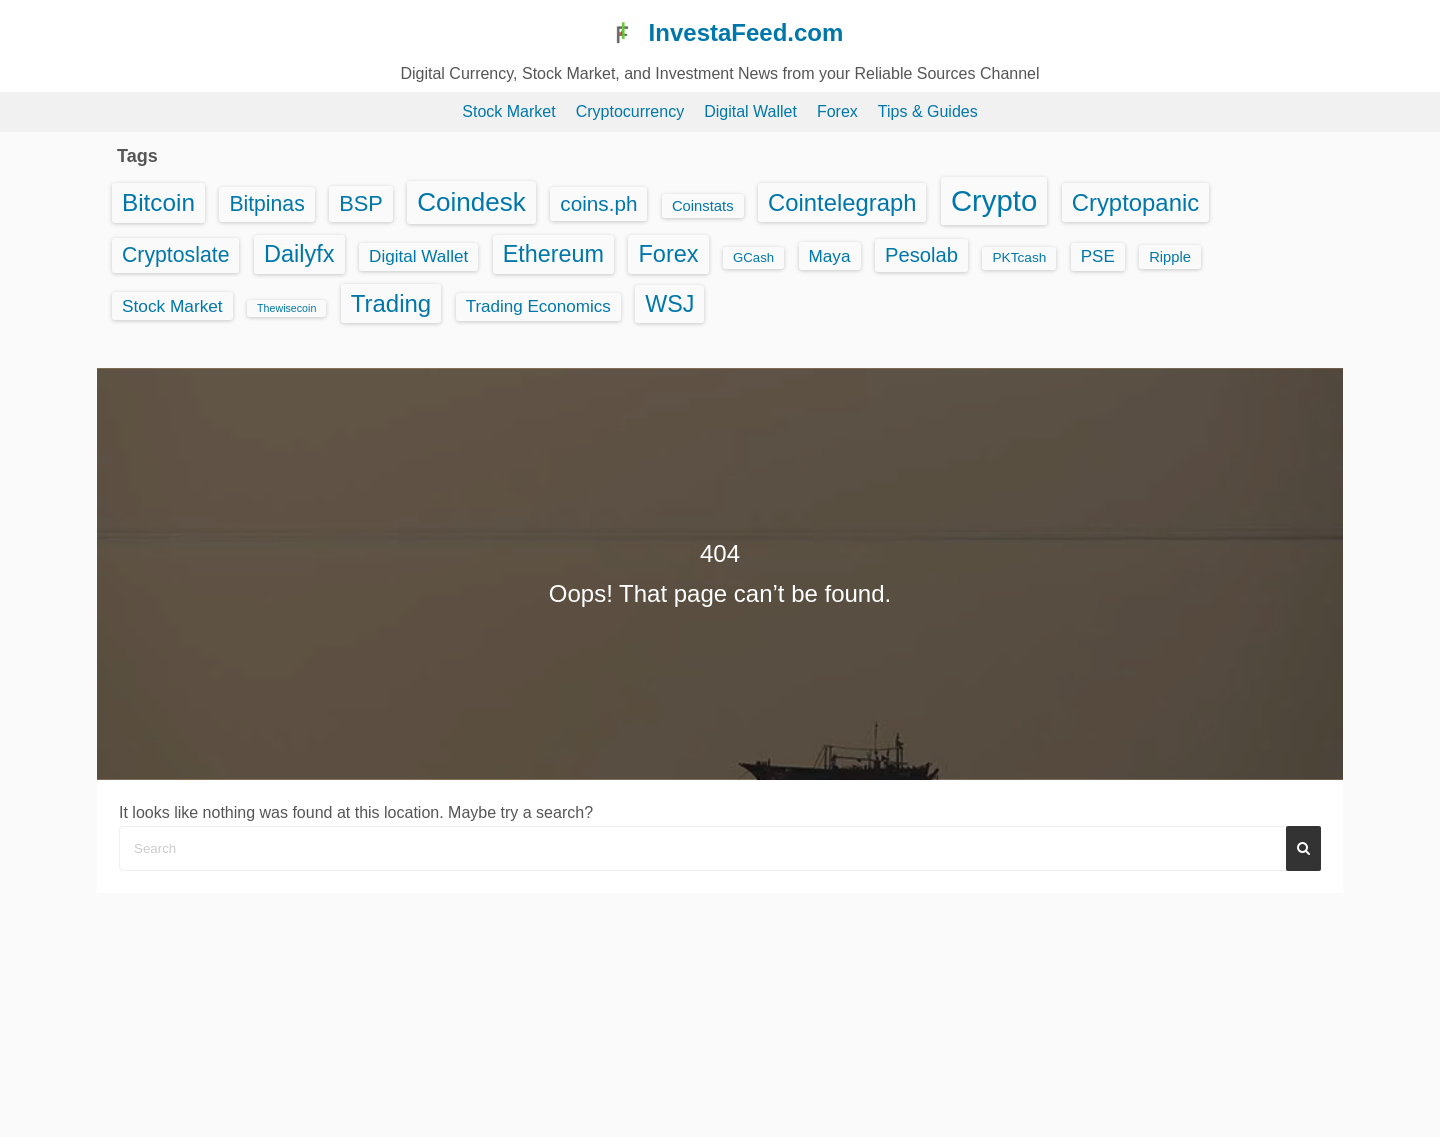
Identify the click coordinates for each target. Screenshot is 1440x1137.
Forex (837, 111)
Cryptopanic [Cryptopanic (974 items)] (1135, 202)
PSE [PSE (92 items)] (1098, 256)
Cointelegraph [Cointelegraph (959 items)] (842, 202)
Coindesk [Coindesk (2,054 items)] (471, 202)
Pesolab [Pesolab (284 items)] (921, 255)
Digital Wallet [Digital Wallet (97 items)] (418, 256)
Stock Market (508, 111)
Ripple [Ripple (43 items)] (1170, 257)
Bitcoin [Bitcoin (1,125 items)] (158, 202)
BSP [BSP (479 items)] (361, 203)
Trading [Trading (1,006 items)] (391, 303)
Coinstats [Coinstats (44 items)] (703, 206)
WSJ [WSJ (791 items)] (669, 304)
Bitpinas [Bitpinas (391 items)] (266, 203)
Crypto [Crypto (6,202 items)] (994, 200)
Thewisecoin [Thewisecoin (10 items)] (286, 308)
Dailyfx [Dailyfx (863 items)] (299, 254)
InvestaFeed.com (746, 32)
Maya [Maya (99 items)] (830, 256)
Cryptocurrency (630, 111)
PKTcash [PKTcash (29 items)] (1019, 257)
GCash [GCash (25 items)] (753, 257)
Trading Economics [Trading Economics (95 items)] (538, 306)
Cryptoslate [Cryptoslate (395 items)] (175, 255)
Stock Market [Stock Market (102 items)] (172, 306)
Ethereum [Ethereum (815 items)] (553, 254)
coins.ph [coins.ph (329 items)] (598, 203)
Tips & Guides (928, 111)
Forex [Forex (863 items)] (668, 254)
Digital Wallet (750, 111)
